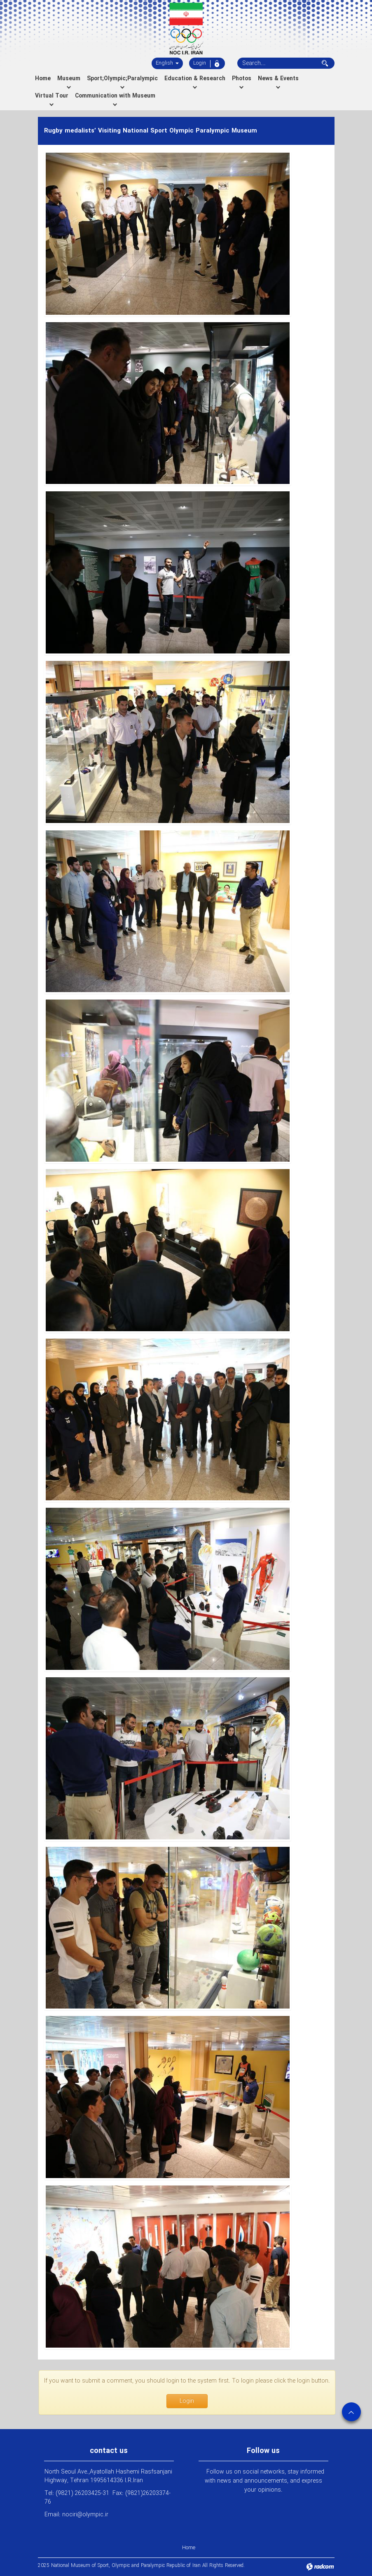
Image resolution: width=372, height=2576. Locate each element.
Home (188, 2547)
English (167, 63)
